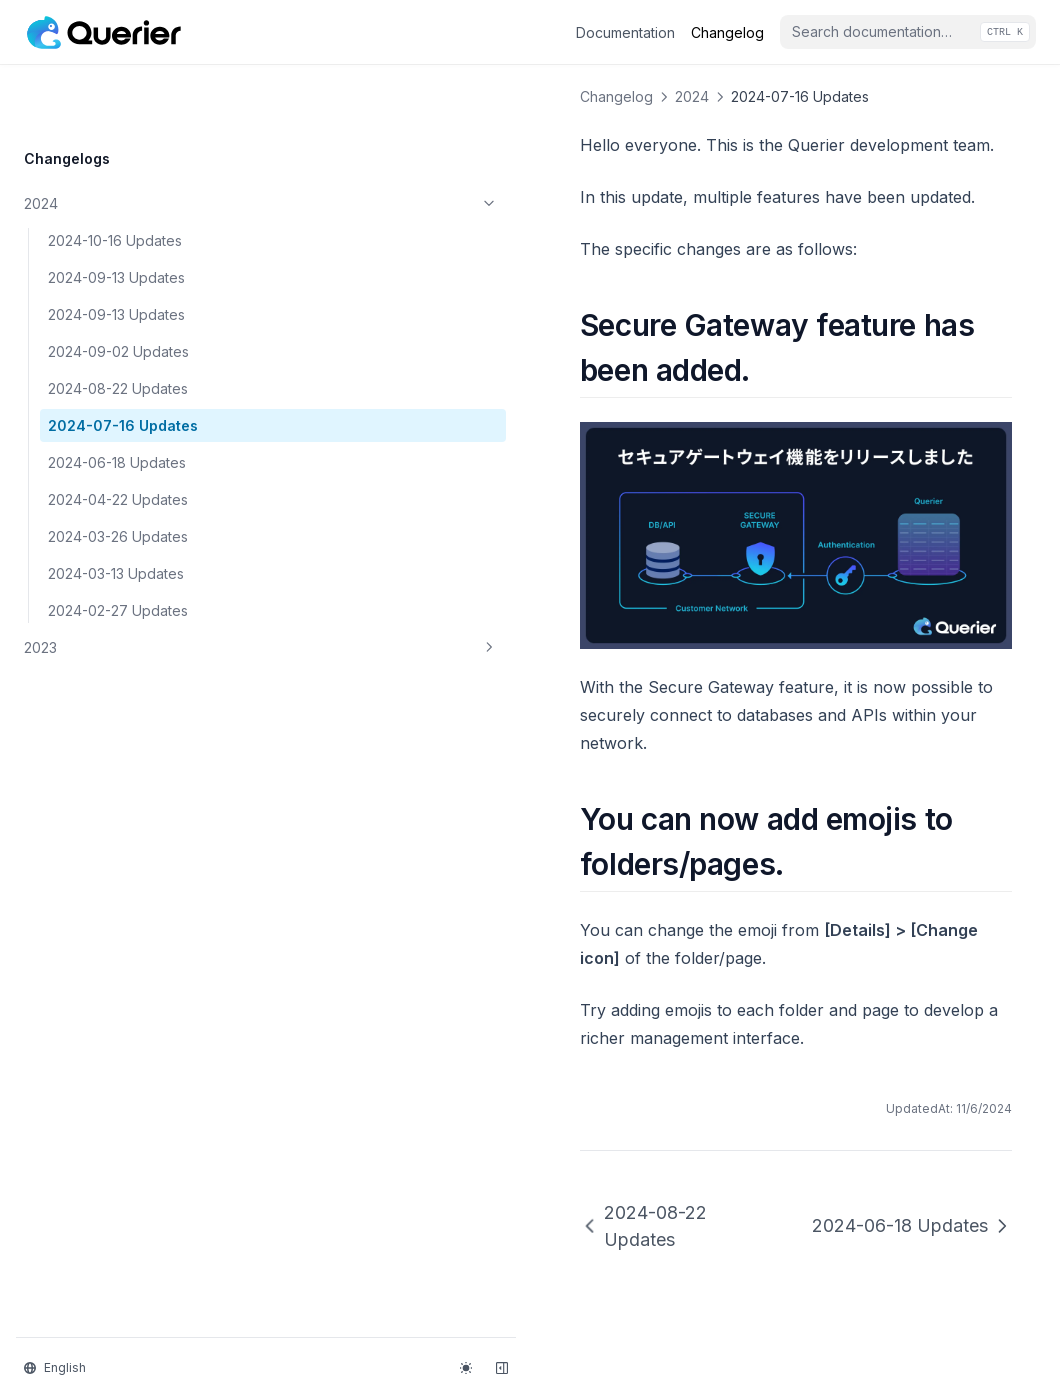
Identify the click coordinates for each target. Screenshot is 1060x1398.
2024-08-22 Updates (118, 326)
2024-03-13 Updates (116, 511)
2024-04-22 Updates (118, 437)
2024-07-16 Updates (123, 363)
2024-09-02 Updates (118, 289)
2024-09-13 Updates (116, 215)
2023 (123, 586)
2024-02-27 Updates (118, 548)
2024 (123, 142)
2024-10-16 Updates (115, 178)
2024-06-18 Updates (117, 400)
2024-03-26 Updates (118, 474)
